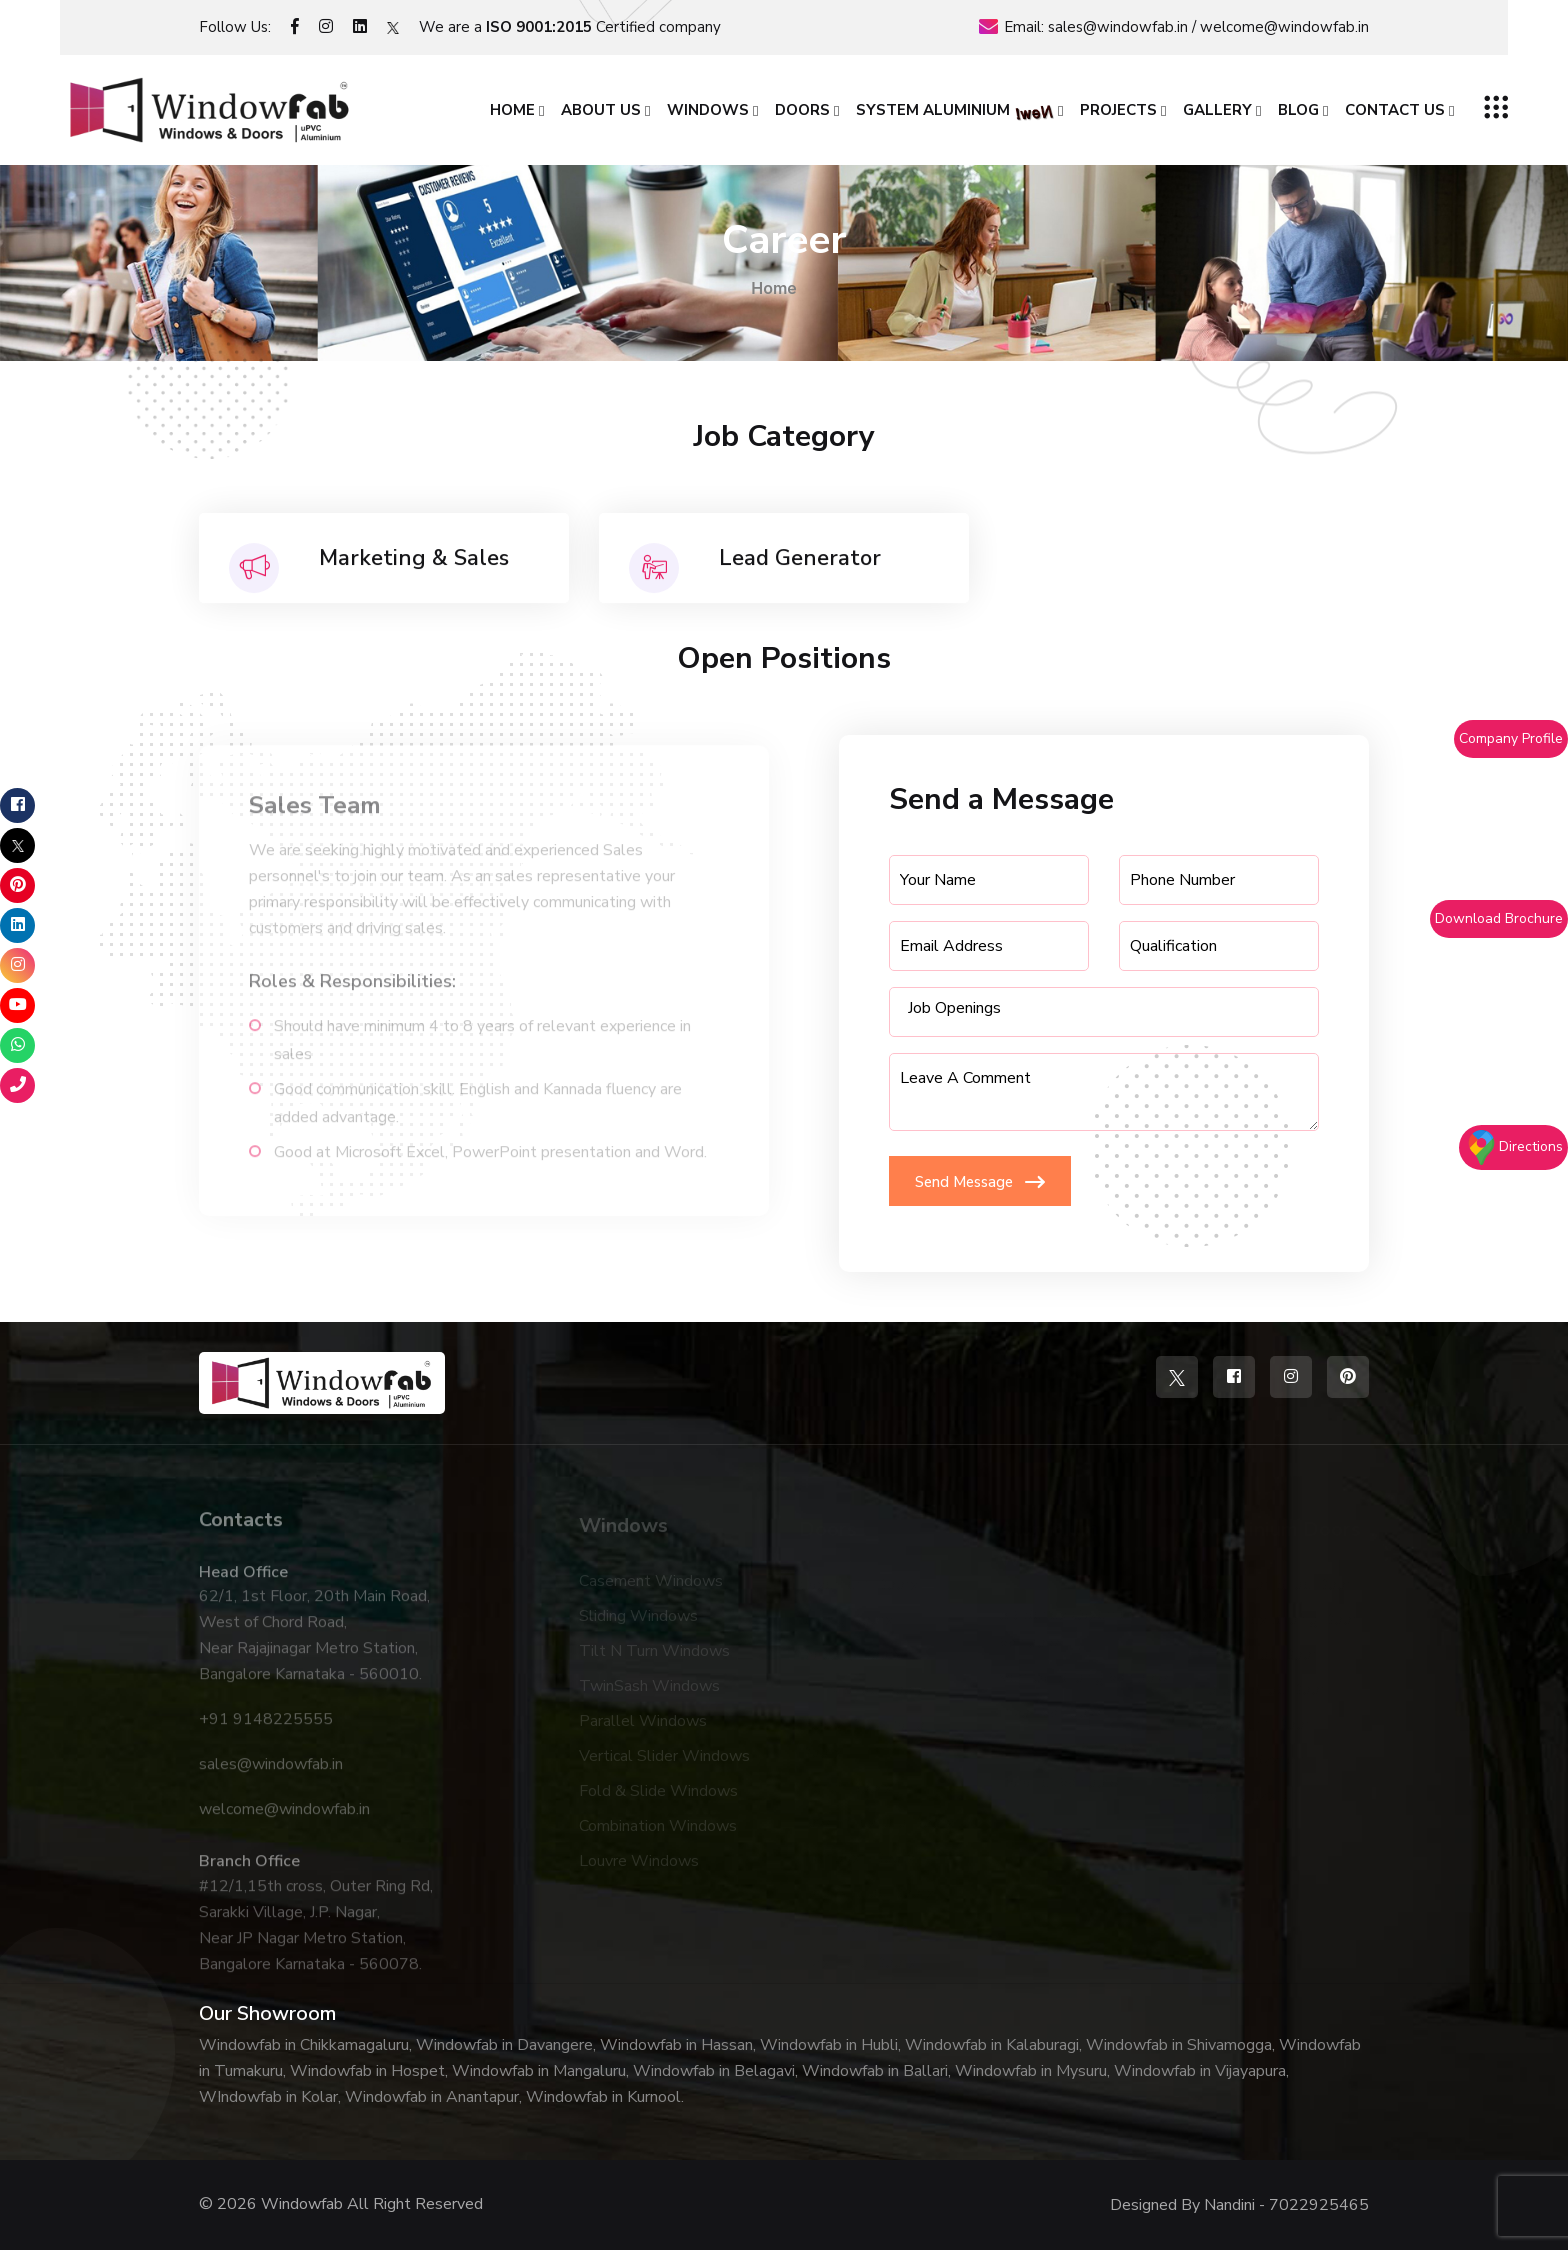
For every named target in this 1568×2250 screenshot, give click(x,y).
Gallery (1217, 110)
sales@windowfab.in (1118, 27)
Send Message (980, 1182)
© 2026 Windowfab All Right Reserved (341, 2204)
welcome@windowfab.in (1284, 27)
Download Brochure (1499, 918)
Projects (1118, 110)
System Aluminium (955, 111)
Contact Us (1395, 110)
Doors (802, 110)
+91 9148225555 (266, 1729)
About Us (601, 110)
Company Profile (1511, 738)
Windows (708, 110)
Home (512, 110)
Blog (1298, 110)
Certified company (603, 27)
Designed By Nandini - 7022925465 (1239, 2205)
